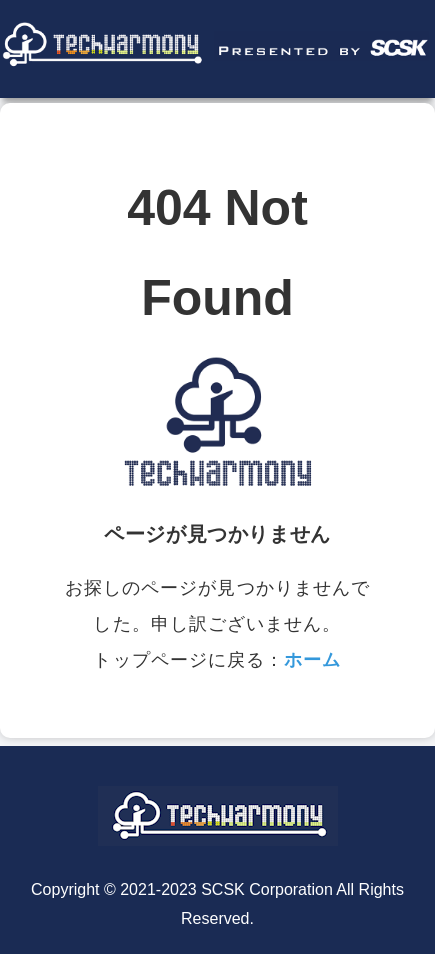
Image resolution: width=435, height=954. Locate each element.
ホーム (312, 660)
